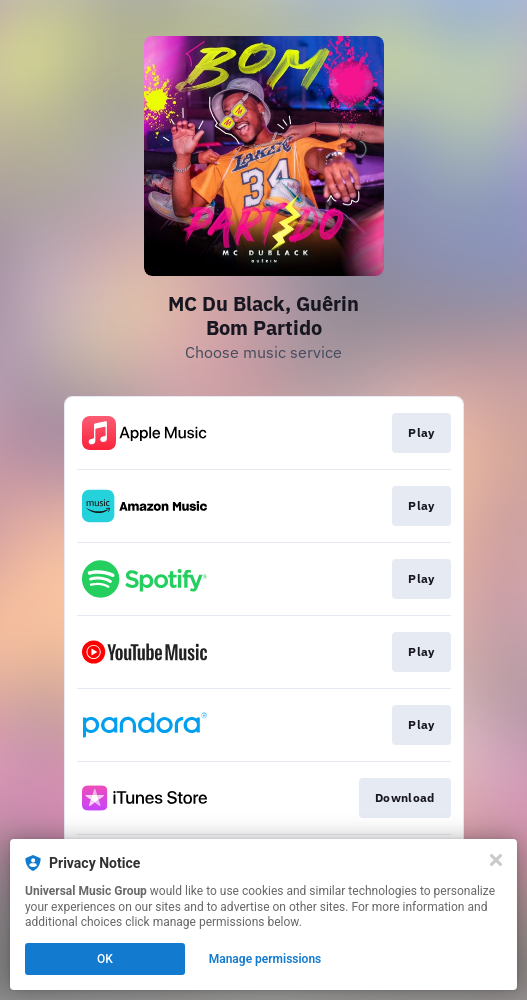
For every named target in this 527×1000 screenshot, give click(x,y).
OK (105, 959)
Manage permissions (265, 959)
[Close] (496, 860)
